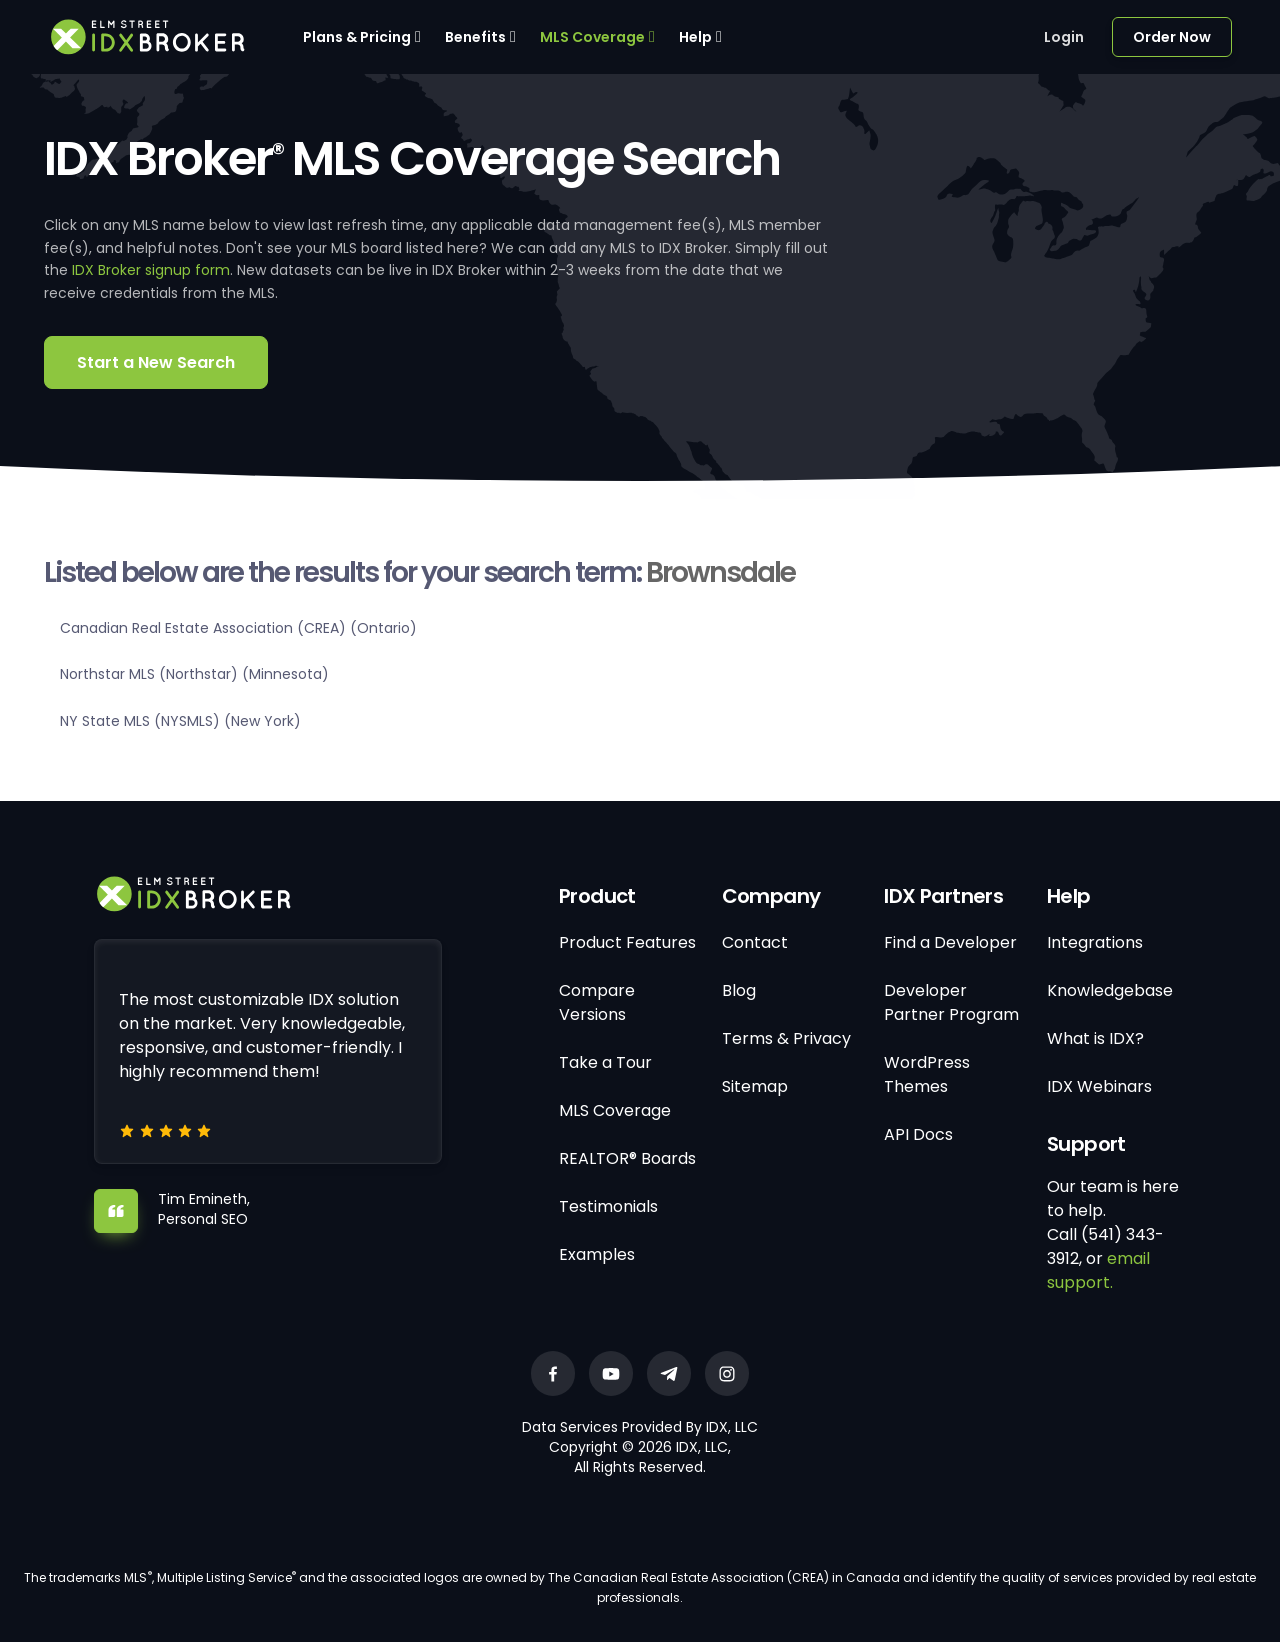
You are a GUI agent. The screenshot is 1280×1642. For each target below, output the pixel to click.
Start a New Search (156, 362)
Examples (597, 1254)
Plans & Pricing (357, 37)
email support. (1098, 1270)
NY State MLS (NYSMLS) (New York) (180, 721)
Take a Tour (605, 1062)
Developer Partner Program (951, 1002)
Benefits (475, 37)
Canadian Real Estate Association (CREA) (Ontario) (238, 628)
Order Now (1172, 37)
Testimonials (608, 1206)
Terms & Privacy (786, 1038)
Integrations (1095, 942)
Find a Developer (950, 942)
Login (1064, 37)
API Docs (918, 1134)
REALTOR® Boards (627, 1158)
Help (695, 37)
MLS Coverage (592, 37)
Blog (739, 990)
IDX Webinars (1099, 1086)
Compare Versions (597, 1002)
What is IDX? (1095, 1038)
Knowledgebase (1110, 990)
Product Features (627, 942)
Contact (755, 942)
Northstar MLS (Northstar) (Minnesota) (194, 674)
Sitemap (755, 1086)
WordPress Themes (927, 1074)
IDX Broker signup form (151, 270)
